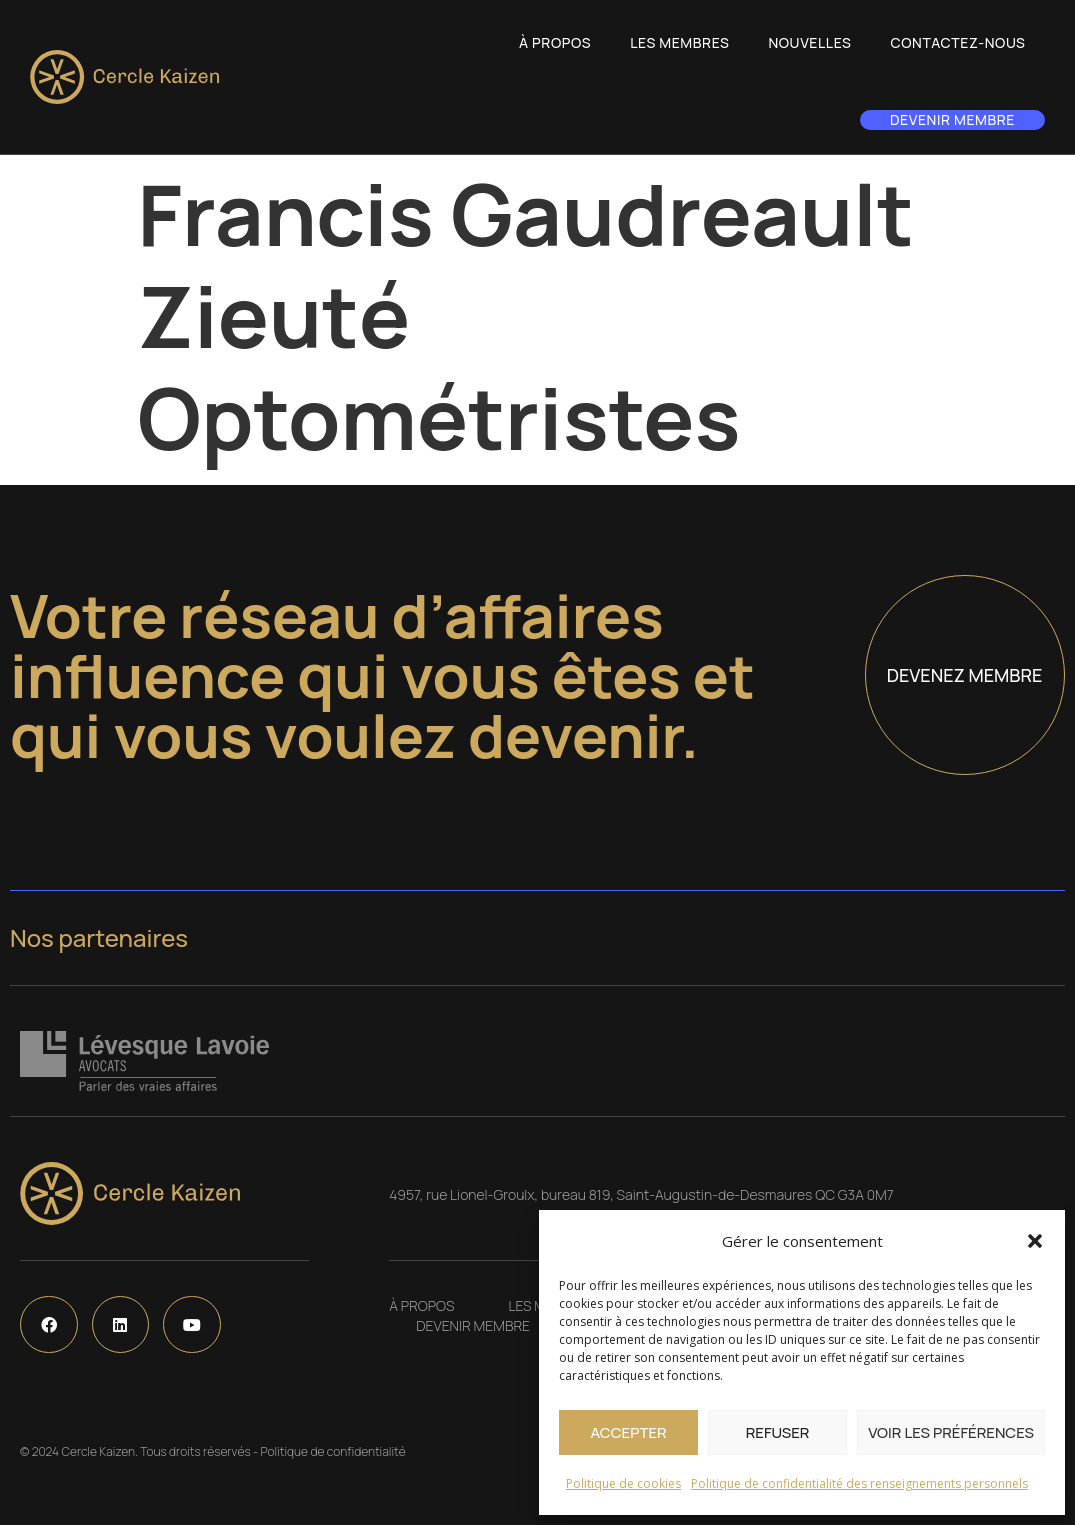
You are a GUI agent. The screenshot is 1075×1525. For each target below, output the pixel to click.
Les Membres (679, 42)
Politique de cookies (623, 1483)
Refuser (778, 1432)
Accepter (628, 1432)
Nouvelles (809, 42)
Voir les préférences (951, 1432)
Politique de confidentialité (332, 1451)
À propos (555, 42)
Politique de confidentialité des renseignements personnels (859, 1483)
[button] (1035, 1241)
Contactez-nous (958, 42)
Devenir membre (952, 119)
